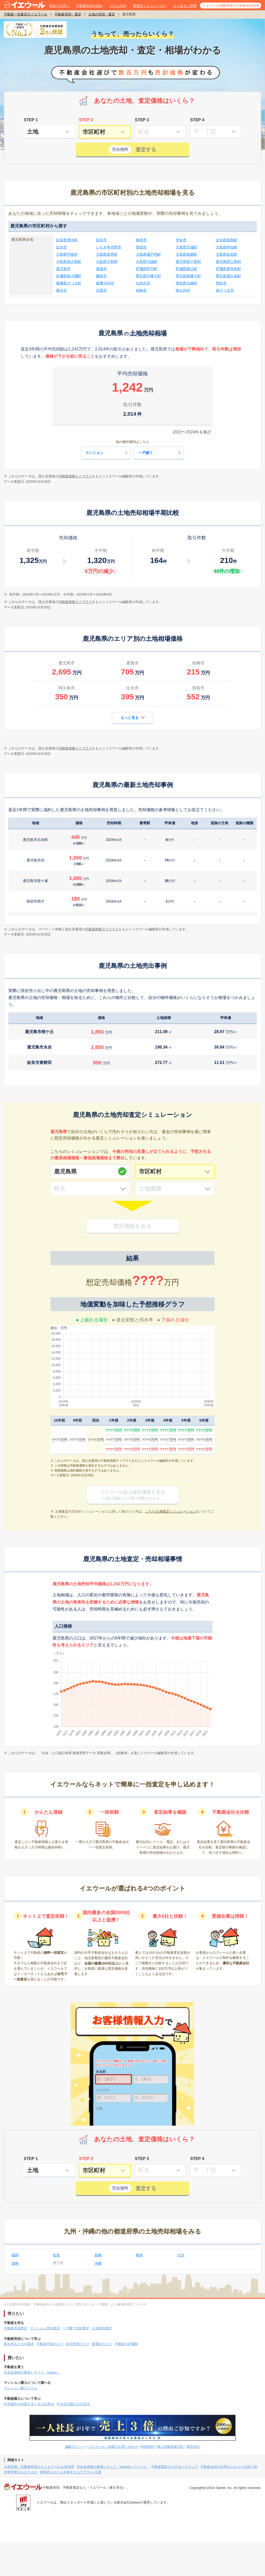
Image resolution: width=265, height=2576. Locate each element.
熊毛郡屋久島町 (228, 276)
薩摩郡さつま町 (68, 283)
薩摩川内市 (105, 283)
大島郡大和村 (107, 262)
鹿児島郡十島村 (188, 262)
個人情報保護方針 (170, 2447)
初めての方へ (59, 6)
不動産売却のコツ (50, 2344)
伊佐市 (181, 240)
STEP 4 (197, 120)
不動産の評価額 (126, 2344)
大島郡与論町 (146, 262)
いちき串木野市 (108, 247)
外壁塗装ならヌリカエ (20, 2472)
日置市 (101, 290)
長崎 (98, 2255)
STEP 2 (86, 120)
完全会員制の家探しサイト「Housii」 (32, 2372)
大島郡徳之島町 (68, 262)
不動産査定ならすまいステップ (174, 2467)
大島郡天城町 (186, 247)
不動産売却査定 (15, 2328)
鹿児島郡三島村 (228, 262)
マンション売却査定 (45, 2328)
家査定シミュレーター (149, 6)
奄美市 (141, 240)
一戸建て (160, 453)
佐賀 (56, 2255)
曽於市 (221, 283)
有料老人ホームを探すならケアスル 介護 (70, 2472)
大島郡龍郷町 (186, 254)
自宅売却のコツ (77, 2344)
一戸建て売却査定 (76, 2328)
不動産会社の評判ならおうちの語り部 (228, 2467)
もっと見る (133, 717)
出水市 (61, 247)
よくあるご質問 (185, 6)
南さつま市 (225, 290)
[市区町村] (175, 1171)
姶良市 (101, 240)
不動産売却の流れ (89, 6)
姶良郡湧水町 (67, 240)
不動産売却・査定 (68, 14)
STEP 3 (142, 120)
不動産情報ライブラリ (75, 476)
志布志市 (143, 283)
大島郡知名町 (226, 254)
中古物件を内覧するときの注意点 (29, 2404)
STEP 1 (31, 120)
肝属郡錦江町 (186, 269)
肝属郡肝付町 (146, 269)
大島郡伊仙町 (226, 247)
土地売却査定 (102, 2328)
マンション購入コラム (20, 2388)
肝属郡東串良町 (228, 269)
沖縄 (98, 2263)
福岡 (15, 2255)
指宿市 (141, 247)
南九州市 (183, 290)
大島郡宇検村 (67, 254)
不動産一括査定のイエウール (25, 14)
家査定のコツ (102, 2344)
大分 (180, 2255)
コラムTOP (118, 6)
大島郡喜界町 (107, 254)
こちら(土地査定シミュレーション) (171, 1511)
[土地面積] (174, 1189)
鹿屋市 (101, 269)
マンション (107, 453)
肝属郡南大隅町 (68, 276)
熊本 (139, 2255)
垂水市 (61, 290)
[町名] (90, 1189)
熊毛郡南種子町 (188, 276)
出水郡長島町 (226, 240)
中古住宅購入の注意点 (73, 2404)
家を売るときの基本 (19, 2344)
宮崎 (15, 2263)
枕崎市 (141, 290)
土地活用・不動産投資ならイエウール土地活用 (39, 2467)
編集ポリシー (75, 2447)
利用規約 (147, 2447)
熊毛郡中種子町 (148, 276)
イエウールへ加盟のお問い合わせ (113, 2447)
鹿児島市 (63, 269)
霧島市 (101, 276)
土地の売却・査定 (101, 14)
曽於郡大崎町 (186, 283)
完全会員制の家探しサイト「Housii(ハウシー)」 (112, 2467)
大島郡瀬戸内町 (148, 254)
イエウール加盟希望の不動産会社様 (229, 5)
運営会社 (193, 2447)
